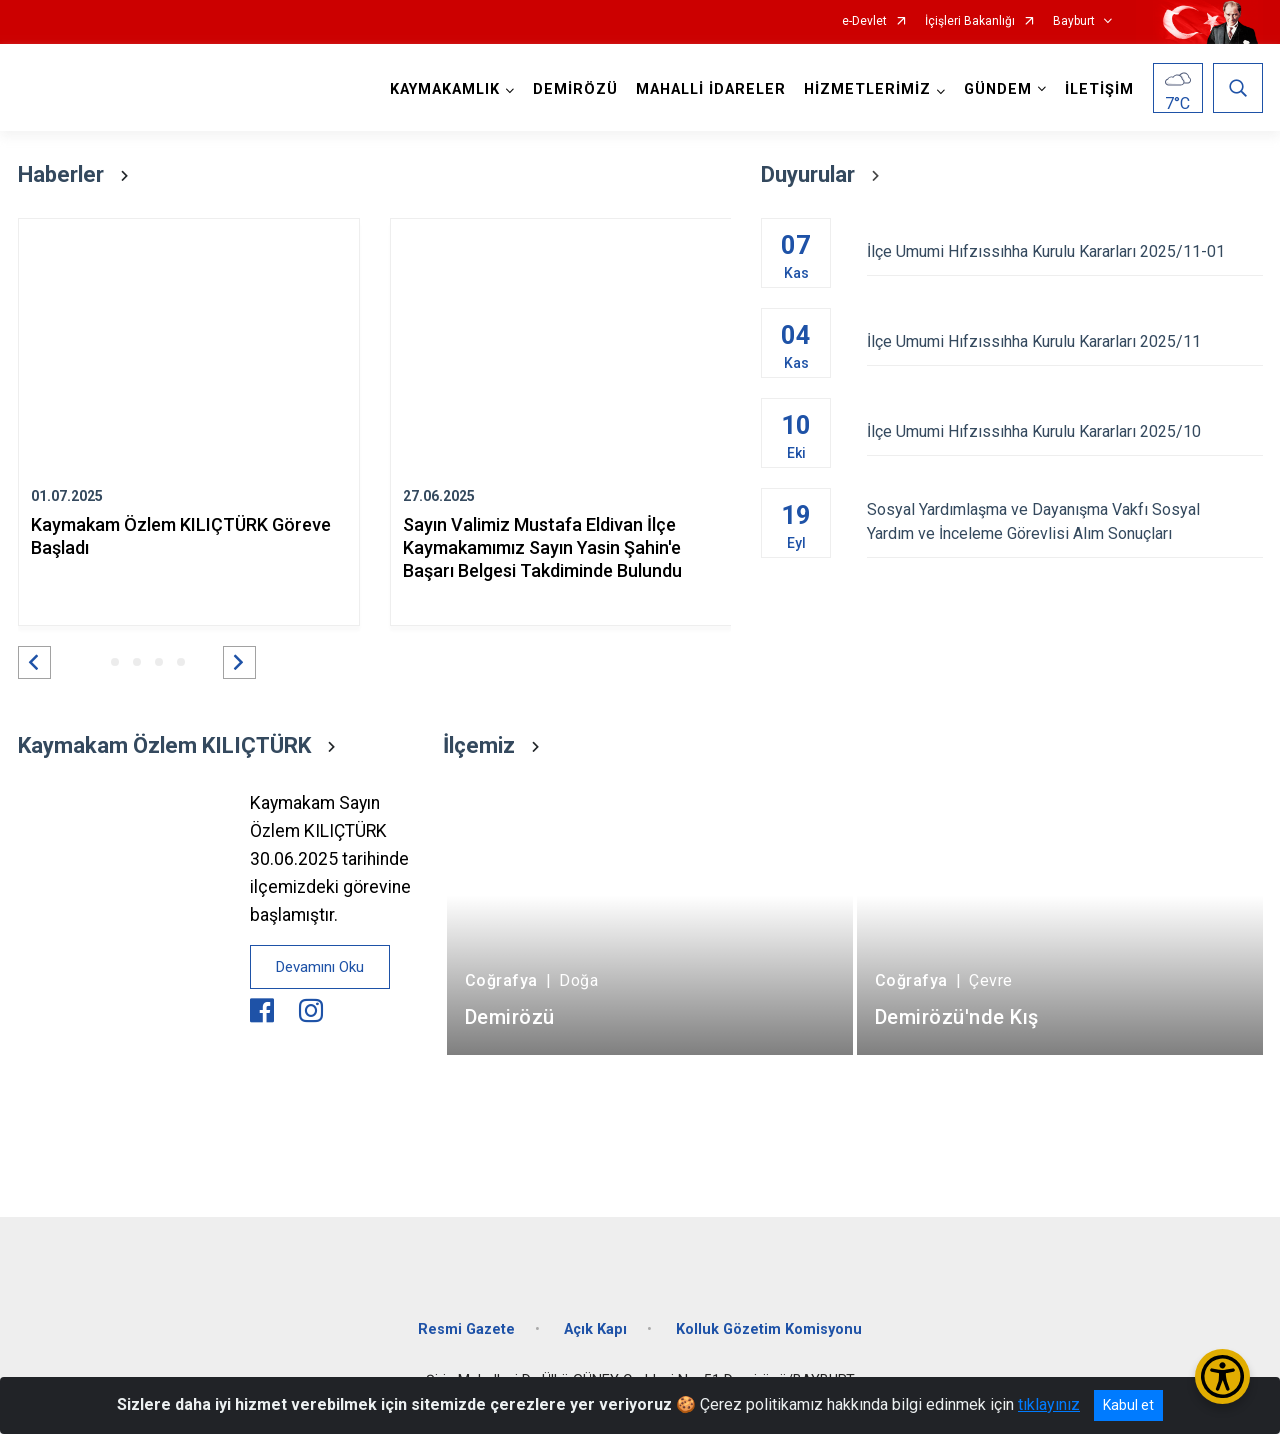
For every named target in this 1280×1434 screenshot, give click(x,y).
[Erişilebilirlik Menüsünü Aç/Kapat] (1222, 1376)
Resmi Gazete (466, 1329)
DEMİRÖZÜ (575, 89)
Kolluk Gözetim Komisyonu (769, 1329)
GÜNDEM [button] (998, 89)
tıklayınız (1049, 1404)
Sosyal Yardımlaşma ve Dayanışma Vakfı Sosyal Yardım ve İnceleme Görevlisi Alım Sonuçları (1064, 521)
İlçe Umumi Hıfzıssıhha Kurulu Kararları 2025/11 (1064, 341)
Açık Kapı (595, 1329)
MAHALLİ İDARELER (711, 89)
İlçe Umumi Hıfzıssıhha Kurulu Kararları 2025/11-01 (1064, 251)
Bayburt (1074, 21)
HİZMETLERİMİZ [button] (867, 89)
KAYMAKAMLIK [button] (445, 89)
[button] (34, 662)
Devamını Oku (320, 967)
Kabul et (1128, 1405)
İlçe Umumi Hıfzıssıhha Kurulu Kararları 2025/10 (1064, 431)
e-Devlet (864, 21)
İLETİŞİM (1099, 89)
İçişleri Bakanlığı (970, 21)
